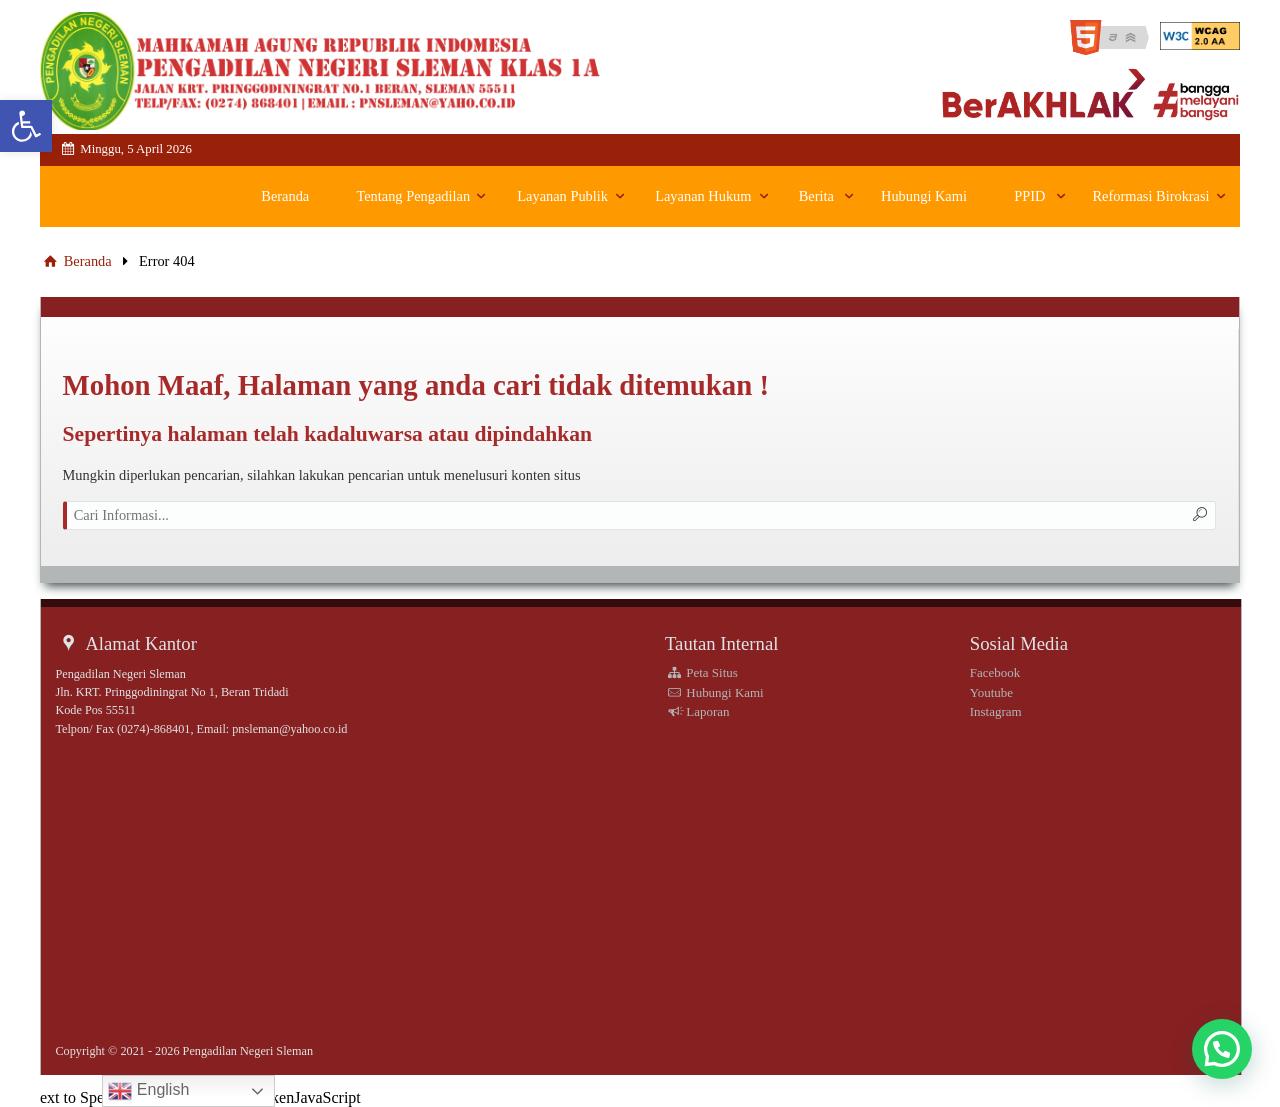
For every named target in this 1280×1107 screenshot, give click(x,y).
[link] (26, 126)
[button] (1222, 1049)
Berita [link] (816, 196)
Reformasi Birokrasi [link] (1151, 196)
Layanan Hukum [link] (703, 196)
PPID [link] (1029, 196)
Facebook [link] (995, 672)
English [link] (148, 1091)
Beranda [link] (285, 196)
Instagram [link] (996, 711)
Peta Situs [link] (701, 672)
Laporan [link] (697, 711)
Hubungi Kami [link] (924, 196)
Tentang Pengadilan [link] (413, 196)
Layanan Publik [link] (562, 196)
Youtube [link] (991, 692)
